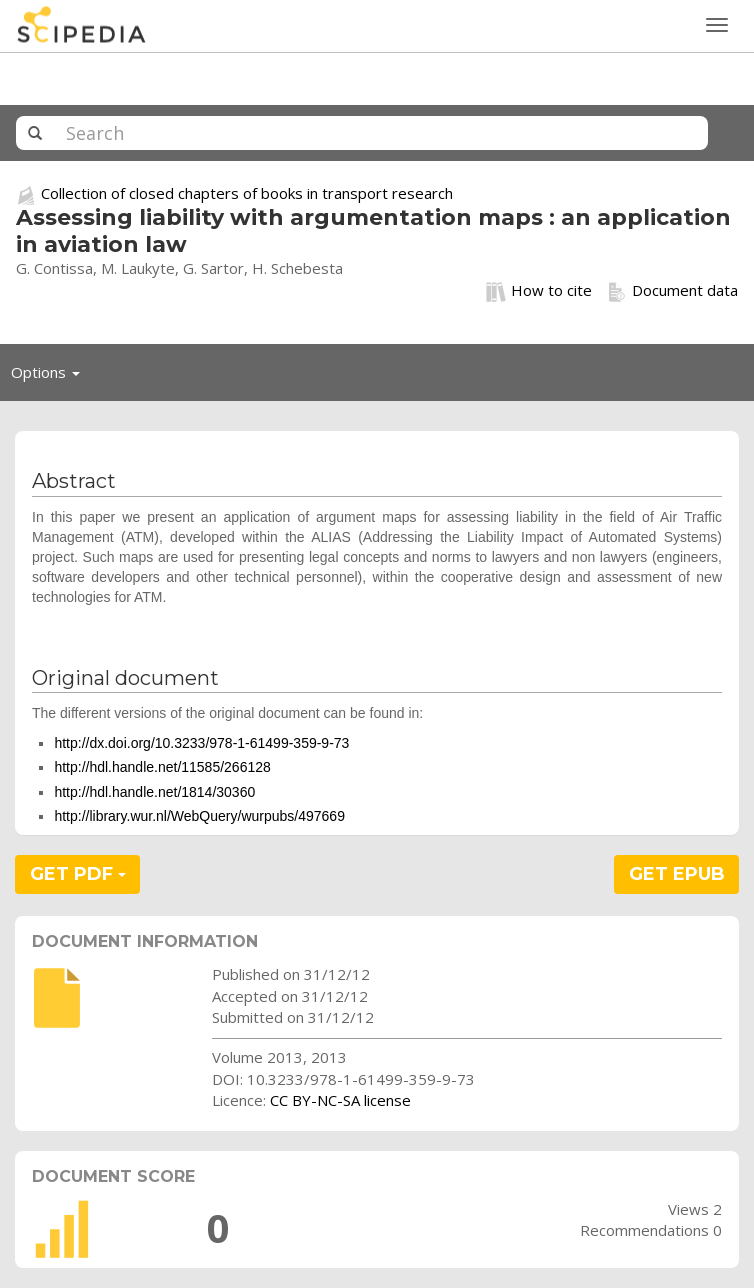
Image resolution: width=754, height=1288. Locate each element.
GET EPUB (677, 874)
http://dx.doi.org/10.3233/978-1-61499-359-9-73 (201, 743)
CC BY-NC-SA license (340, 1100)
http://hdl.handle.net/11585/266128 (162, 767)
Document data (672, 291)
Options (51, 377)
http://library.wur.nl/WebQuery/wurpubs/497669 (199, 816)
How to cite (539, 291)
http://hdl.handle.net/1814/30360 (154, 792)
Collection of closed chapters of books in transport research (247, 193)
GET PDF (78, 874)
